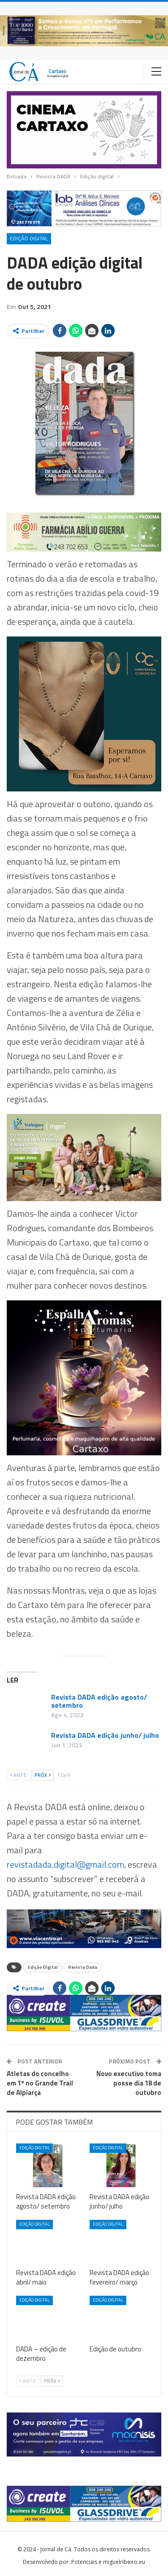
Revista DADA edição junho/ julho (105, 1735)
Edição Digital (43, 1967)
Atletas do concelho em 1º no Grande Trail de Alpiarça (40, 2083)
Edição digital (29, 238)
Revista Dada (82, 1967)
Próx (42, 1775)
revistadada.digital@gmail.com (65, 1864)
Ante (18, 1775)
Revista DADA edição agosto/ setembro (99, 1701)
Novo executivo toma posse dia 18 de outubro (128, 2083)
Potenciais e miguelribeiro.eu (108, 2562)
